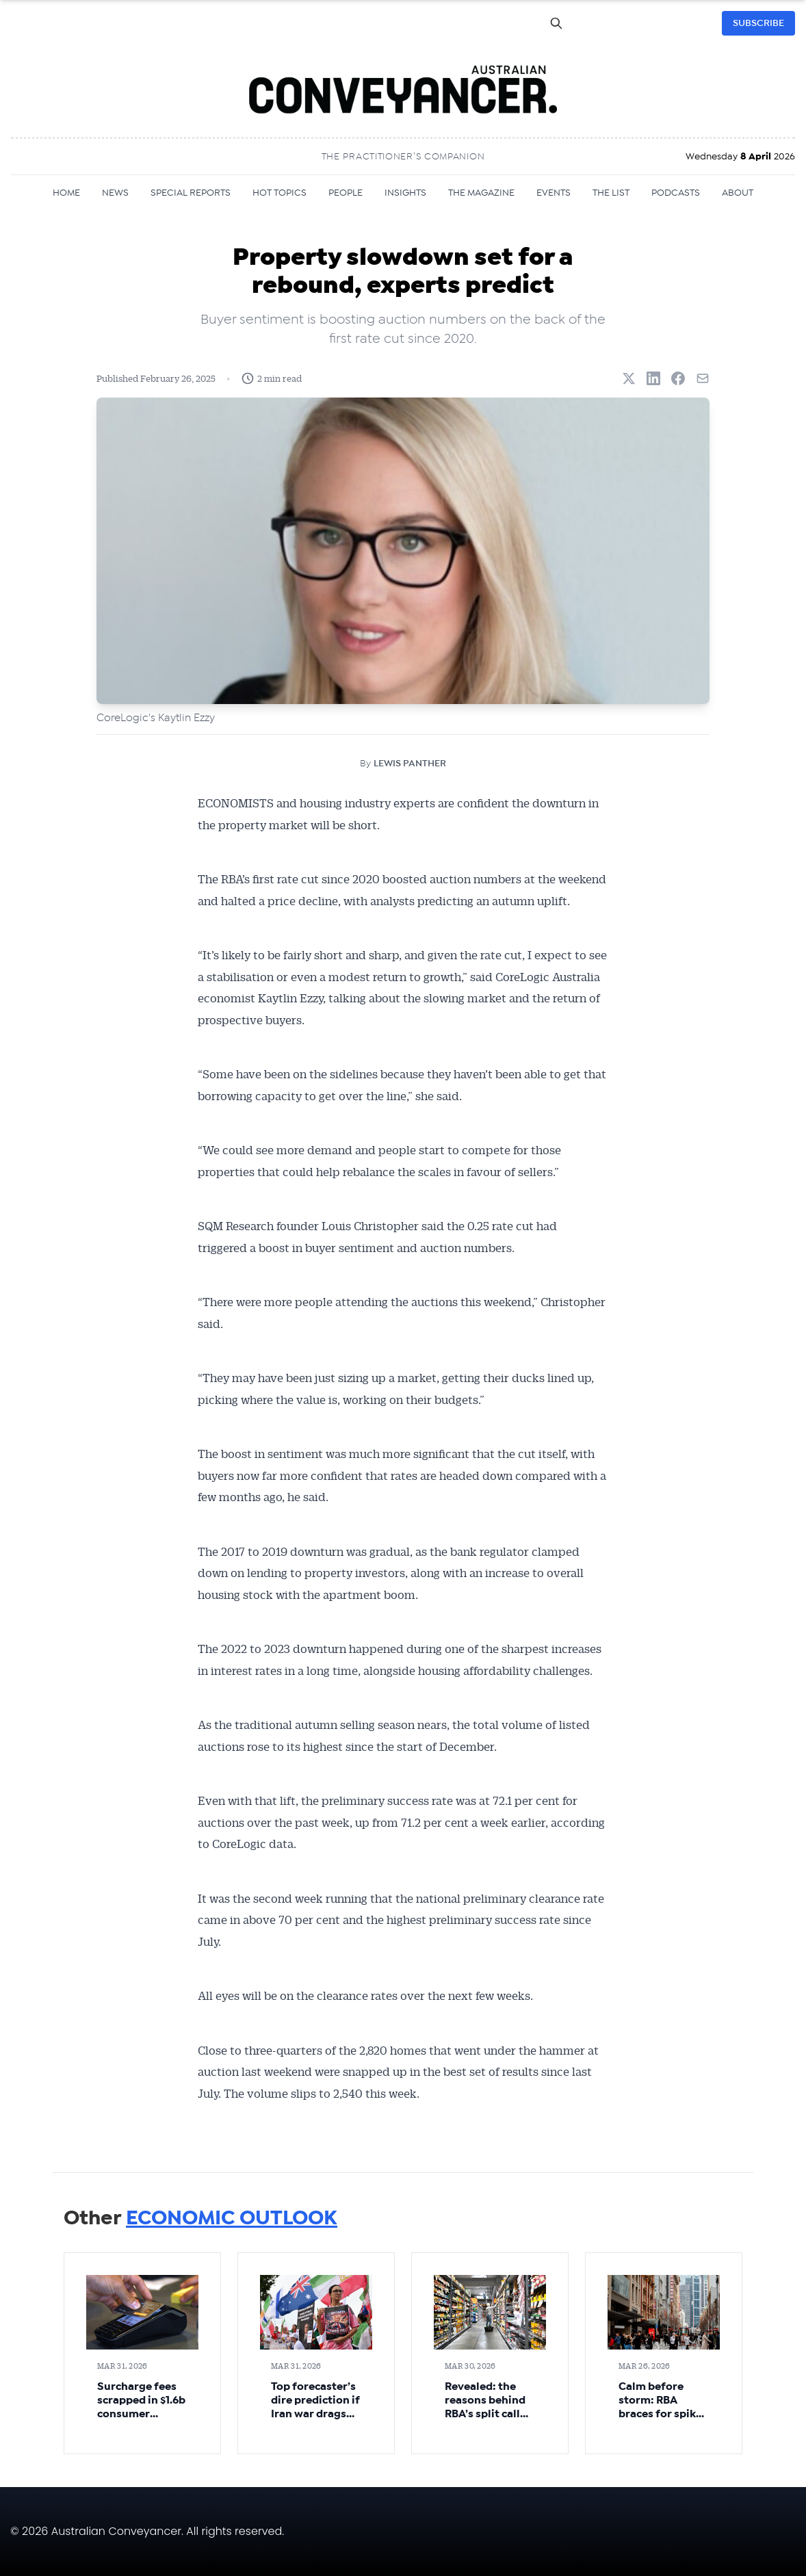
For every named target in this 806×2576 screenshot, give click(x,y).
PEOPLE (345, 193)
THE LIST (611, 193)
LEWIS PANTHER (410, 763)
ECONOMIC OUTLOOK (231, 2218)
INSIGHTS (405, 193)
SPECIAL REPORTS (191, 193)
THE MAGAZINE (481, 193)
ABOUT (737, 193)
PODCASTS (675, 193)
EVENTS (553, 193)
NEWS (115, 193)
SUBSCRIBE (758, 23)
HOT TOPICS (279, 193)
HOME (66, 193)
